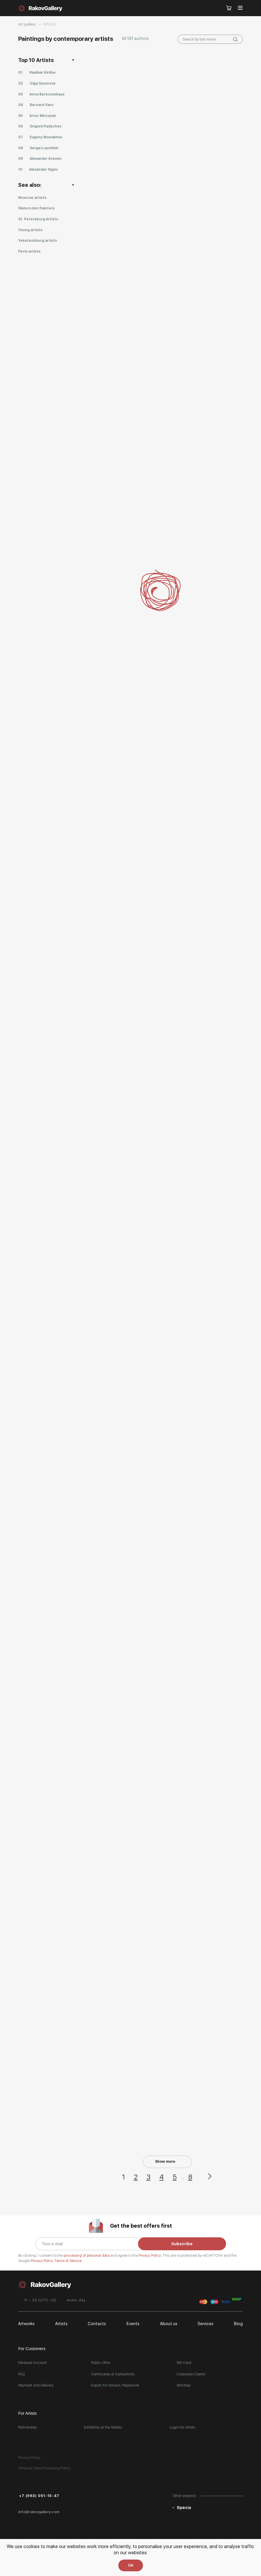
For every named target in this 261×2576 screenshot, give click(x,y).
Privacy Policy (42, 2261)
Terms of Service (68, 2261)
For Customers (32, 2348)
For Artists (27, 2413)
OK (130, 2565)
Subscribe (182, 2243)
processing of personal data (87, 2255)
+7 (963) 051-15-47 (39, 2496)
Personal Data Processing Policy (44, 2468)
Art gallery (27, 24)
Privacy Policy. (150, 2255)
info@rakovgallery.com (38, 2512)
